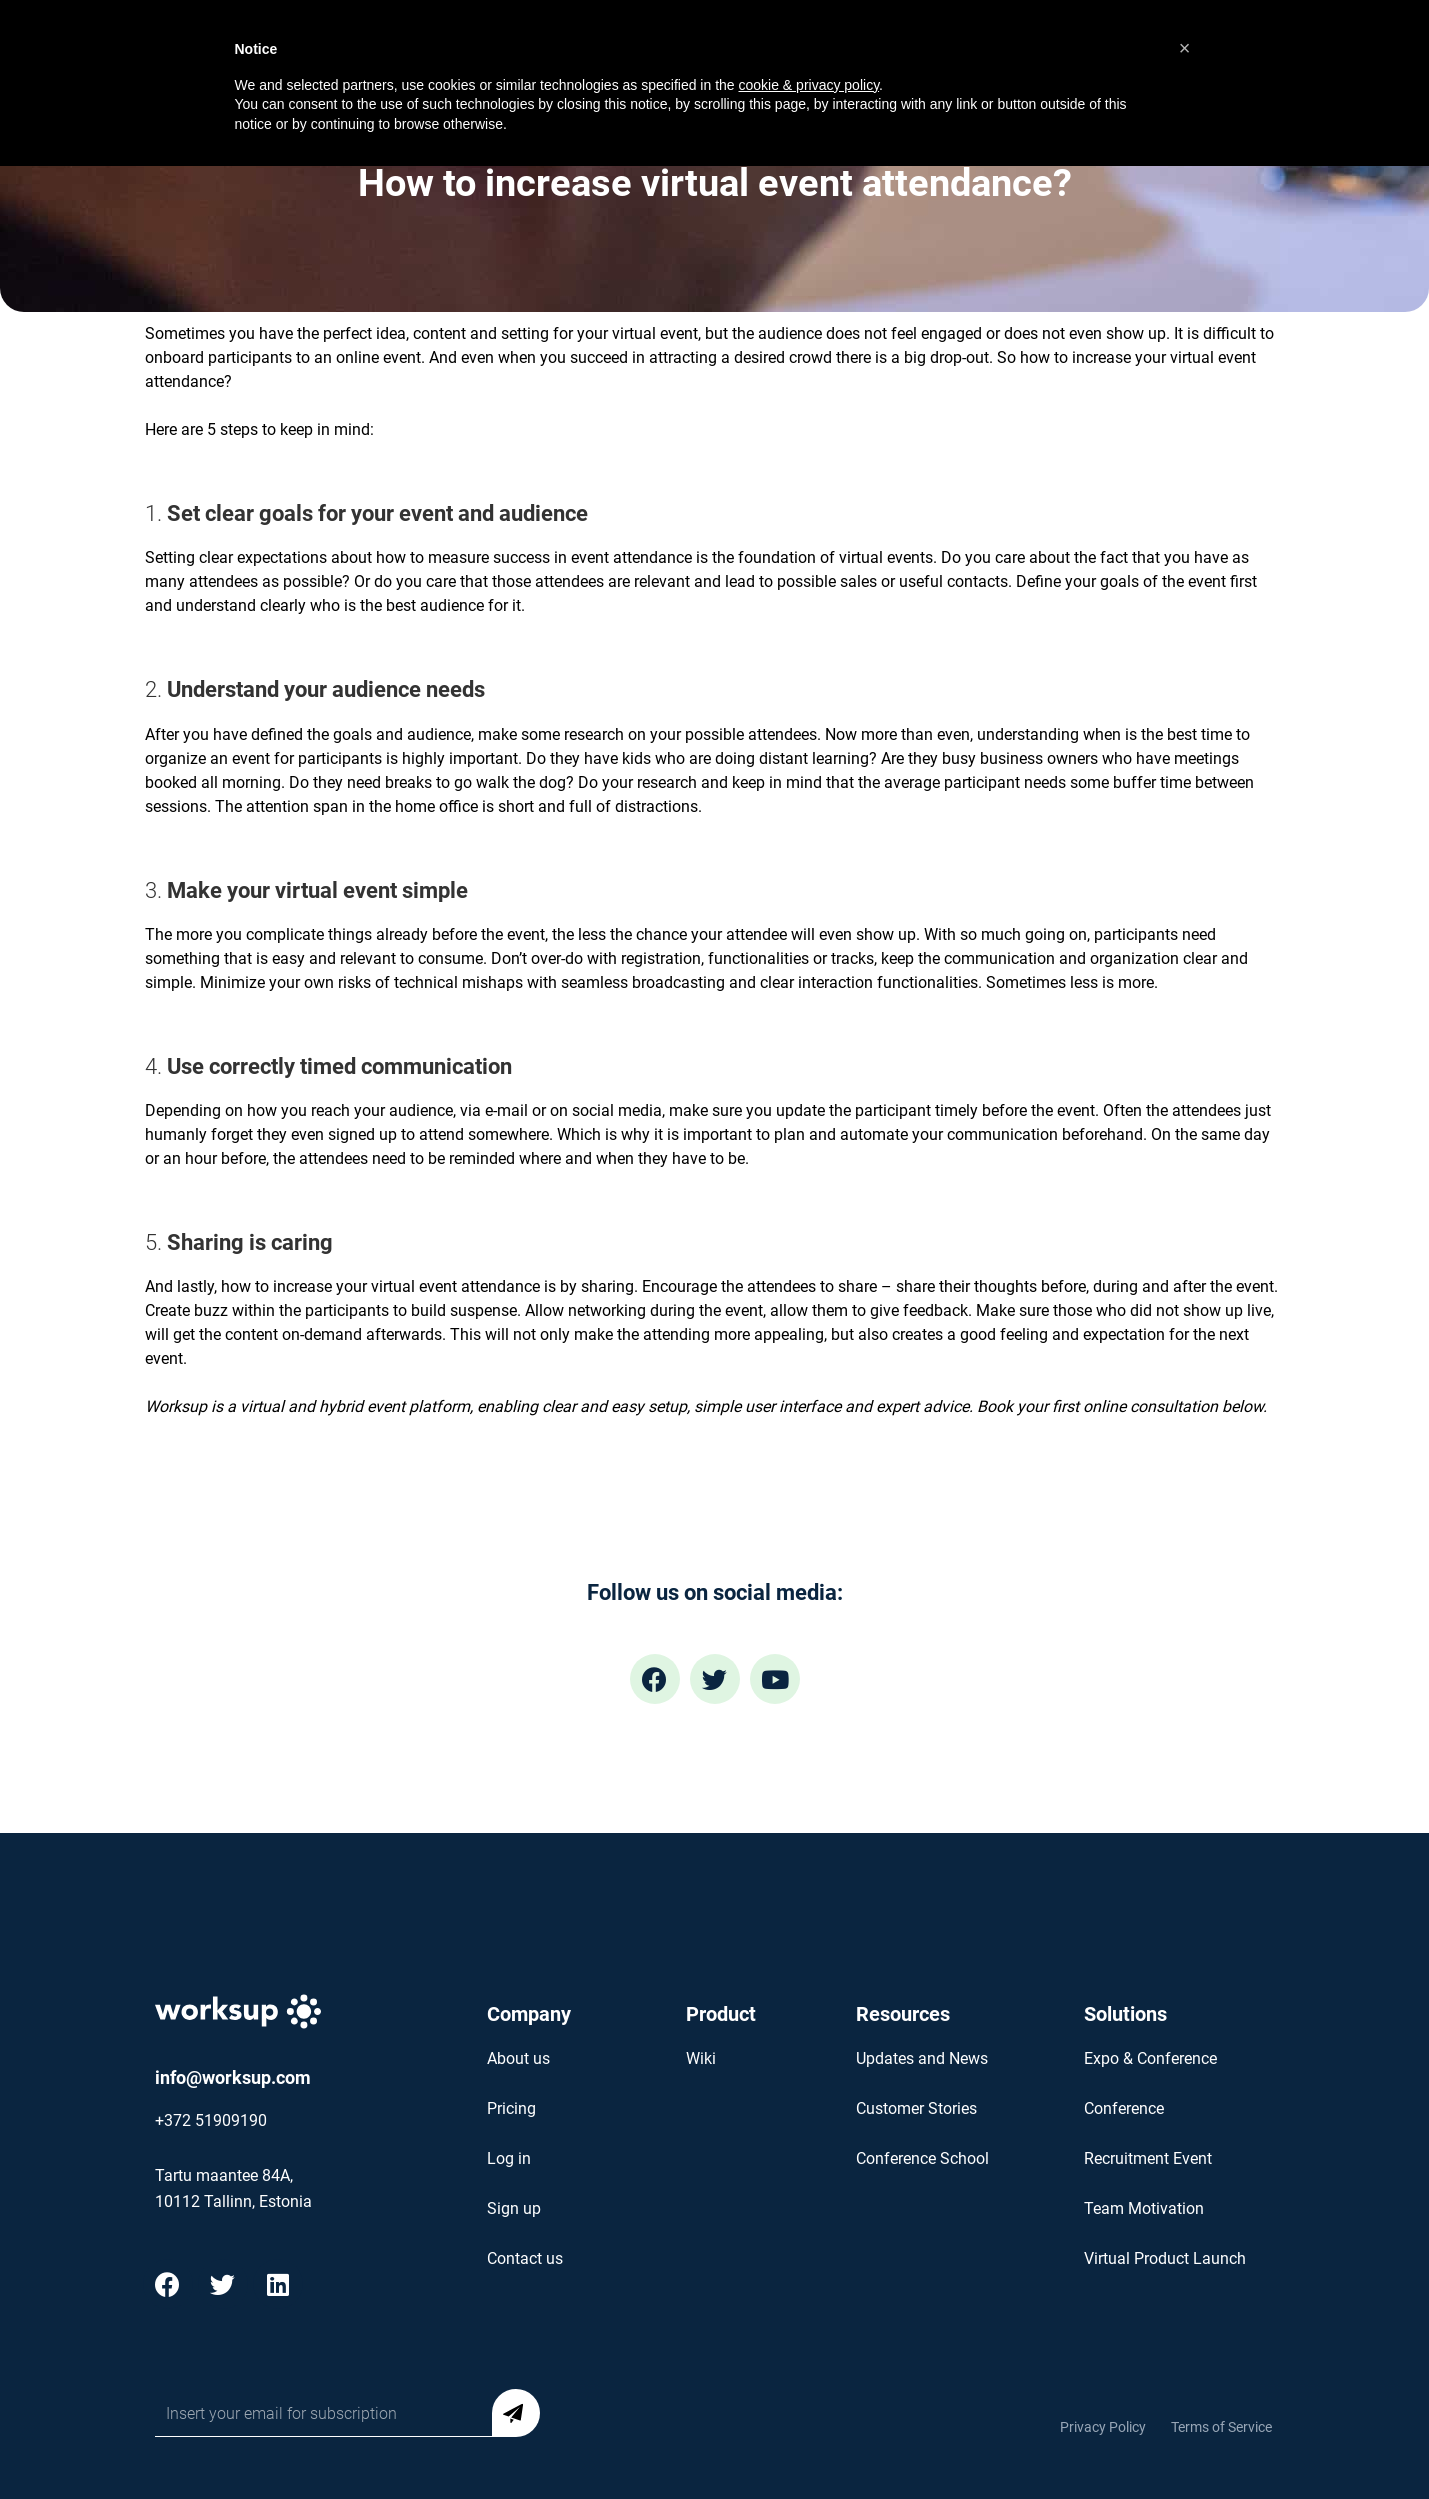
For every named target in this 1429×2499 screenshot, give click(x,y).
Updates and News (922, 2058)
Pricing (511, 2108)
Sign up (514, 2208)
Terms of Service (1221, 2427)
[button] (1185, 48)
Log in (509, 2158)
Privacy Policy (1103, 2427)
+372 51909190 (211, 2120)
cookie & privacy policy (809, 85)
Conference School (922, 2158)
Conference (1124, 2108)
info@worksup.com (233, 2077)
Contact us (525, 2258)
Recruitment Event (1148, 2158)
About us (518, 2058)
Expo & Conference (1150, 2058)
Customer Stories (916, 2108)
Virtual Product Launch (1165, 2258)
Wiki (701, 2058)
